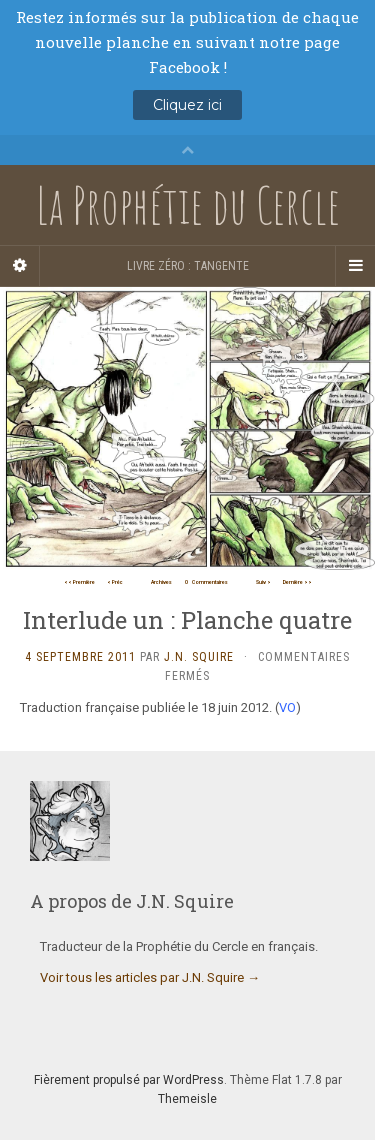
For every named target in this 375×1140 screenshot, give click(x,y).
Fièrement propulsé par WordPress (129, 1080)
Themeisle (187, 1099)
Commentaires (206, 582)
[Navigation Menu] (355, 266)
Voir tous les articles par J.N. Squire (150, 977)
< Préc (115, 582)
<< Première (79, 582)
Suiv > (263, 582)
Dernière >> (297, 582)
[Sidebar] (20, 266)
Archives (161, 582)
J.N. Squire (199, 657)
